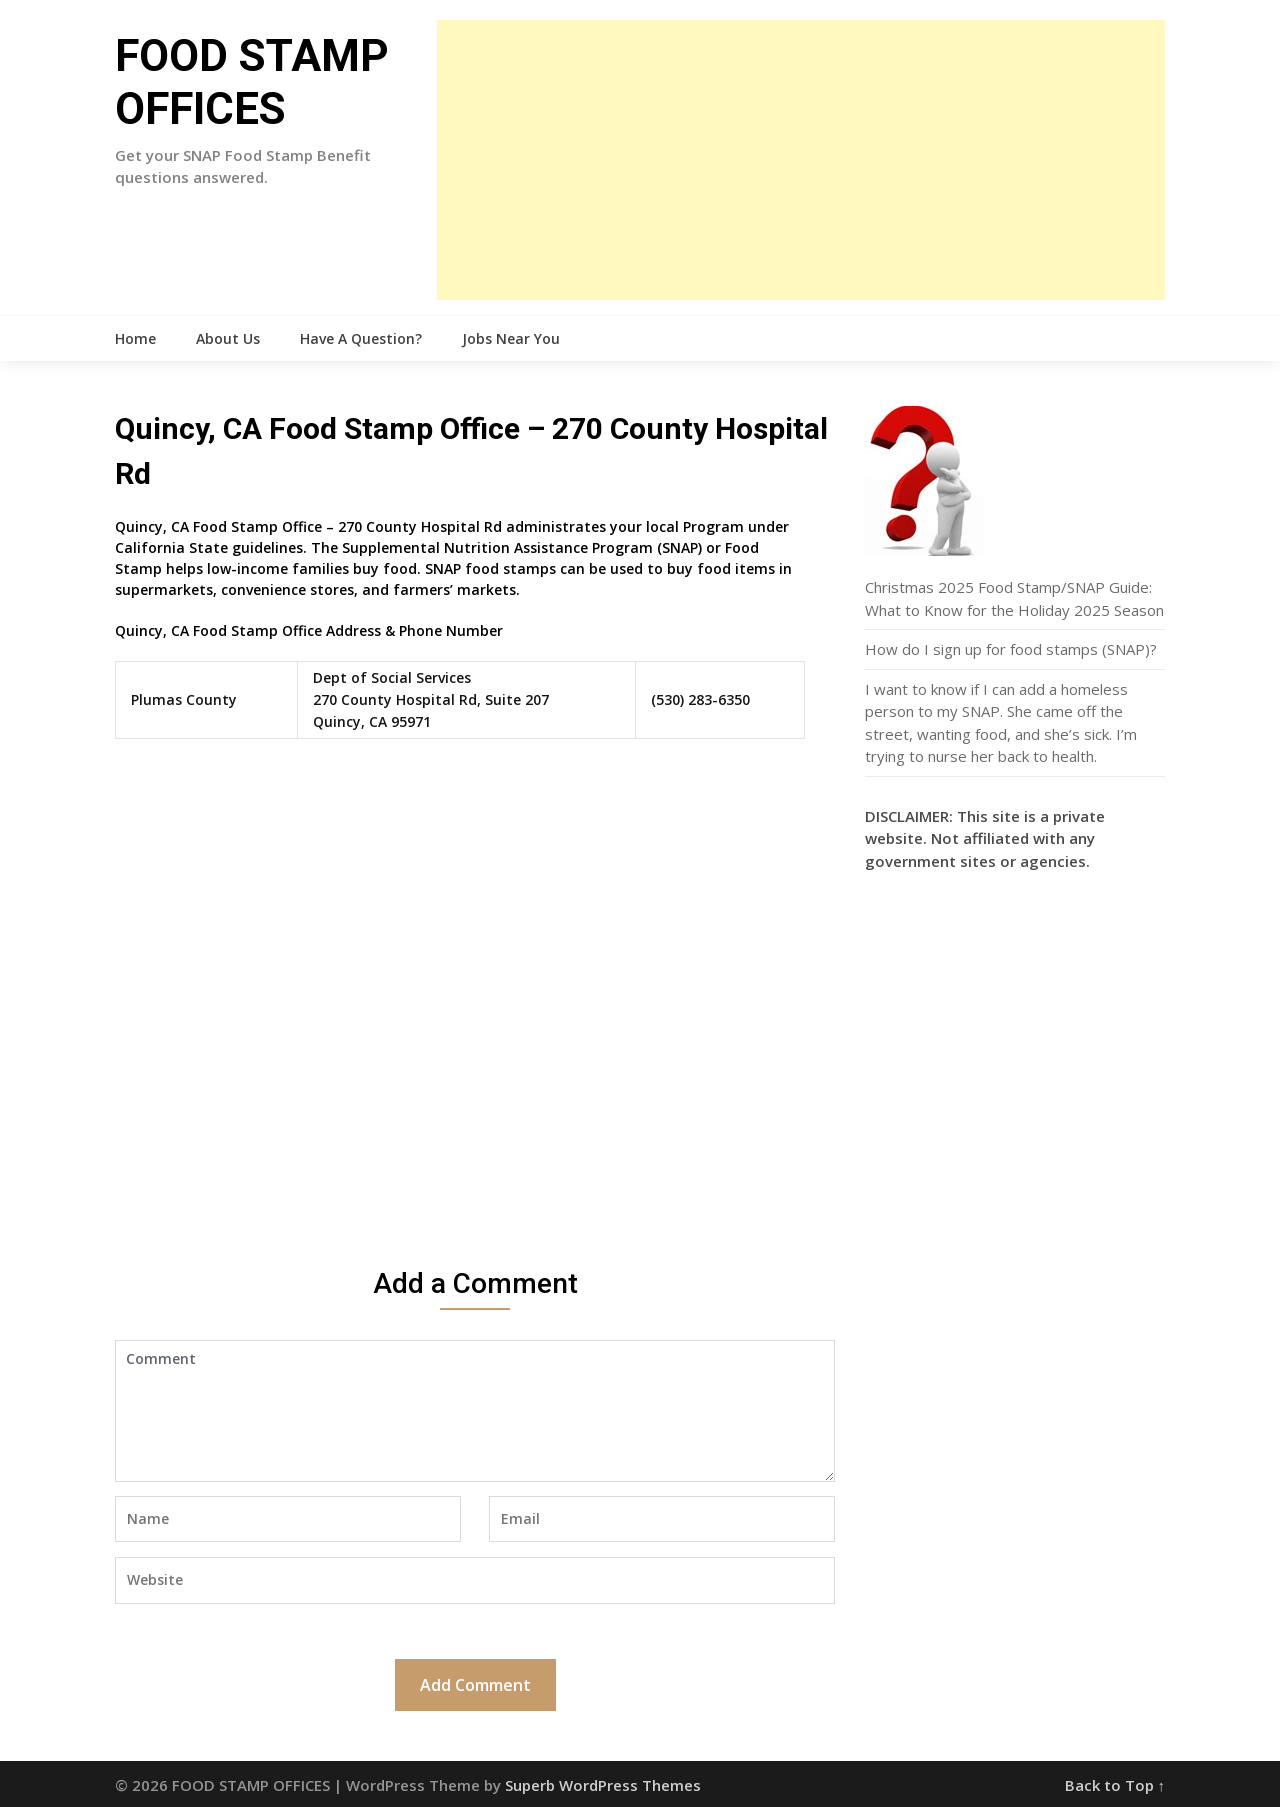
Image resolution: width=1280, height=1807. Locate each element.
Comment (475, 1411)
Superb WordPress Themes (603, 1785)
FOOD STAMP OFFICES (252, 82)
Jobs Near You (511, 338)
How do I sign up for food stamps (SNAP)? (1011, 649)
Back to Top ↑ (1115, 1785)
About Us (228, 338)
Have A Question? (361, 338)
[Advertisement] (801, 160)
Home (135, 338)
